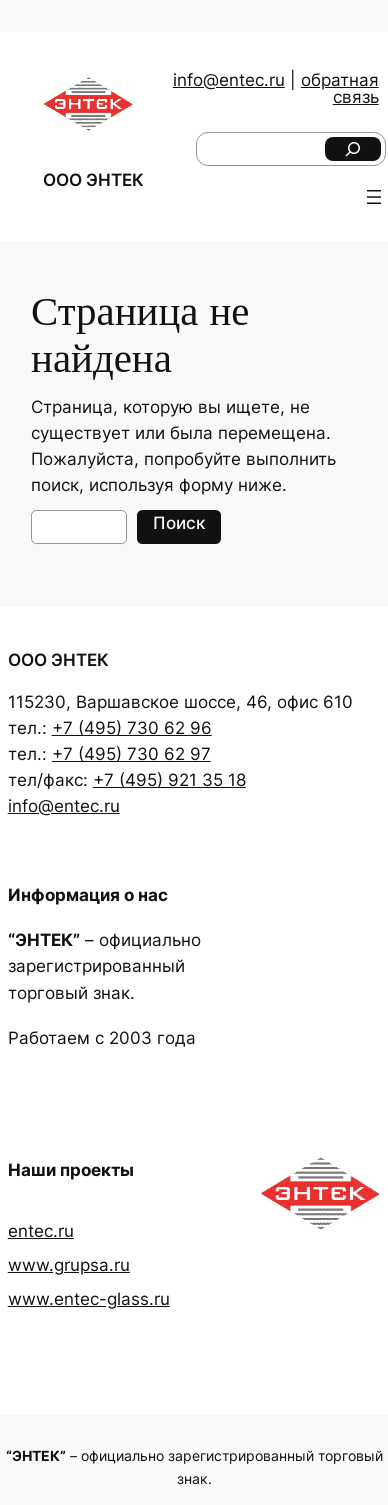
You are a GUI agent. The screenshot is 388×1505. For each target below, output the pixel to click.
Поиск (179, 523)
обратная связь (340, 88)
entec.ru (41, 1231)
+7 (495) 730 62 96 (132, 728)
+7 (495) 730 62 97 (131, 754)
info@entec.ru (229, 80)
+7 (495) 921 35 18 (169, 780)
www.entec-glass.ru (89, 1299)
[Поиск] (353, 149)
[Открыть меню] (374, 197)
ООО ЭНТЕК (93, 180)
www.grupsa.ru (69, 1265)
